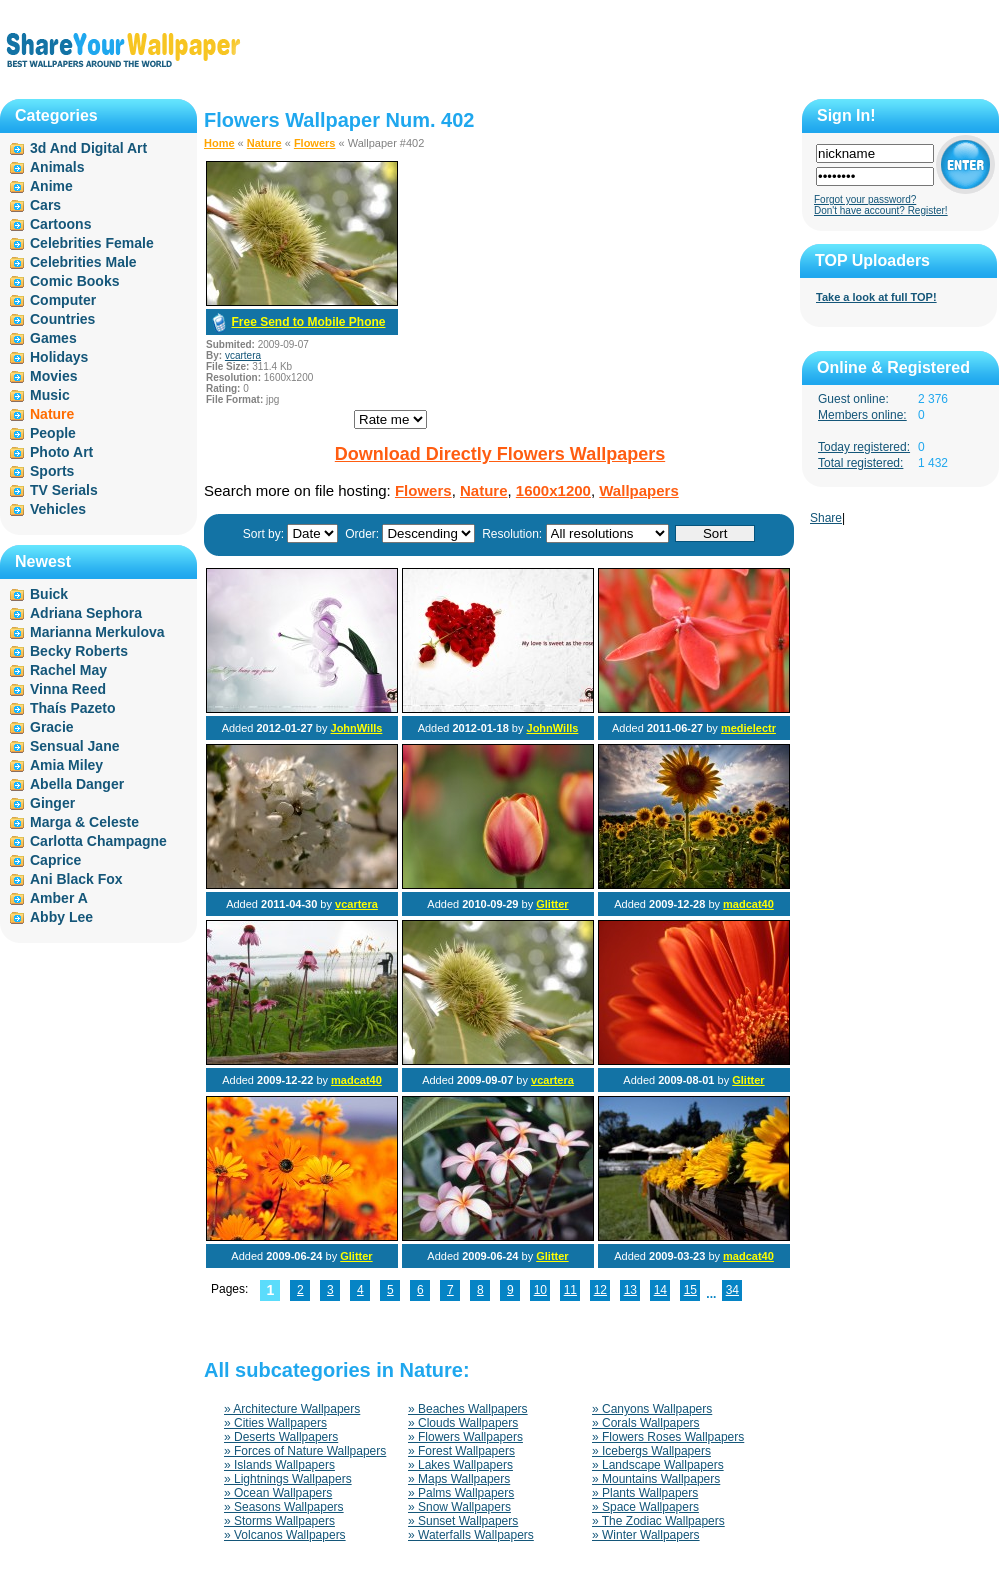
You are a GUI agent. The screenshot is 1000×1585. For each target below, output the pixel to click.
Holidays (59, 357)
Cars (45, 205)
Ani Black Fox (76, 879)
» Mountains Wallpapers (656, 1479)
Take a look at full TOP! (876, 297)
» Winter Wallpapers (646, 1535)
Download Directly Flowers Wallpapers (500, 454)
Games (53, 338)
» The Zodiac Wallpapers (658, 1521)
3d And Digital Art (88, 148)
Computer (63, 300)
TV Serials (64, 490)
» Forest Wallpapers (461, 1451)
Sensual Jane (75, 746)
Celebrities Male (83, 262)
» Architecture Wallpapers (292, 1409)
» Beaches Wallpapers (468, 1409)
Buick (49, 594)
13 (630, 1290)
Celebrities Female (92, 243)
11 (570, 1290)
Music (50, 395)
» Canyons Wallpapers (652, 1409)
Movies (53, 376)
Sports (52, 471)
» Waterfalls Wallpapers (471, 1535)
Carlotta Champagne (98, 841)
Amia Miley (66, 765)
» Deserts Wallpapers (281, 1437)
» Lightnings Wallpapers (288, 1479)
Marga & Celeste (84, 822)
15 (690, 1290)
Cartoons (60, 224)
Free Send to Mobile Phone (308, 322)
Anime (51, 186)
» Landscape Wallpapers (658, 1465)
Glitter (552, 904)
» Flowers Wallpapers (465, 1437)
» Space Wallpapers (645, 1507)
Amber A (59, 898)
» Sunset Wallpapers (463, 1521)
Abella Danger (77, 784)
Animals (57, 167)
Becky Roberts (79, 651)
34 (732, 1290)
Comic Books (74, 281)
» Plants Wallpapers (645, 1493)
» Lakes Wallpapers (460, 1465)
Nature (264, 143)
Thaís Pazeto (73, 708)
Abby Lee (61, 917)
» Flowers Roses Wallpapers (668, 1437)
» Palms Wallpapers (461, 1493)
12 (600, 1290)
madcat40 (748, 904)
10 (540, 1290)
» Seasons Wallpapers (284, 1507)
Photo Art (61, 452)
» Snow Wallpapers (459, 1507)
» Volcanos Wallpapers (285, 1535)
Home (219, 143)
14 (660, 1290)
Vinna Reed (68, 689)
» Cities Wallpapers (275, 1423)
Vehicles (58, 509)
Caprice (55, 860)
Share (826, 518)
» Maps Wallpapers (459, 1479)
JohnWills (357, 728)
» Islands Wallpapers (279, 1465)
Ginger (52, 803)
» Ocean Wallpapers (278, 1493)
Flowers (315, 143)
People (53, 433)
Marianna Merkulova (97, 632)
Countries (62, 319)
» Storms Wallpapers (279, 1521)
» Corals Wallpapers (646, 1423)
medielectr (748, 728)
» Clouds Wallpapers (463, 1423)
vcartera (243, 355)
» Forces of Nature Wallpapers (305, 1451)
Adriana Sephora (86, 613)
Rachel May (68, 670)
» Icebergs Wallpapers (651, 1451)
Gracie (52, 727)
